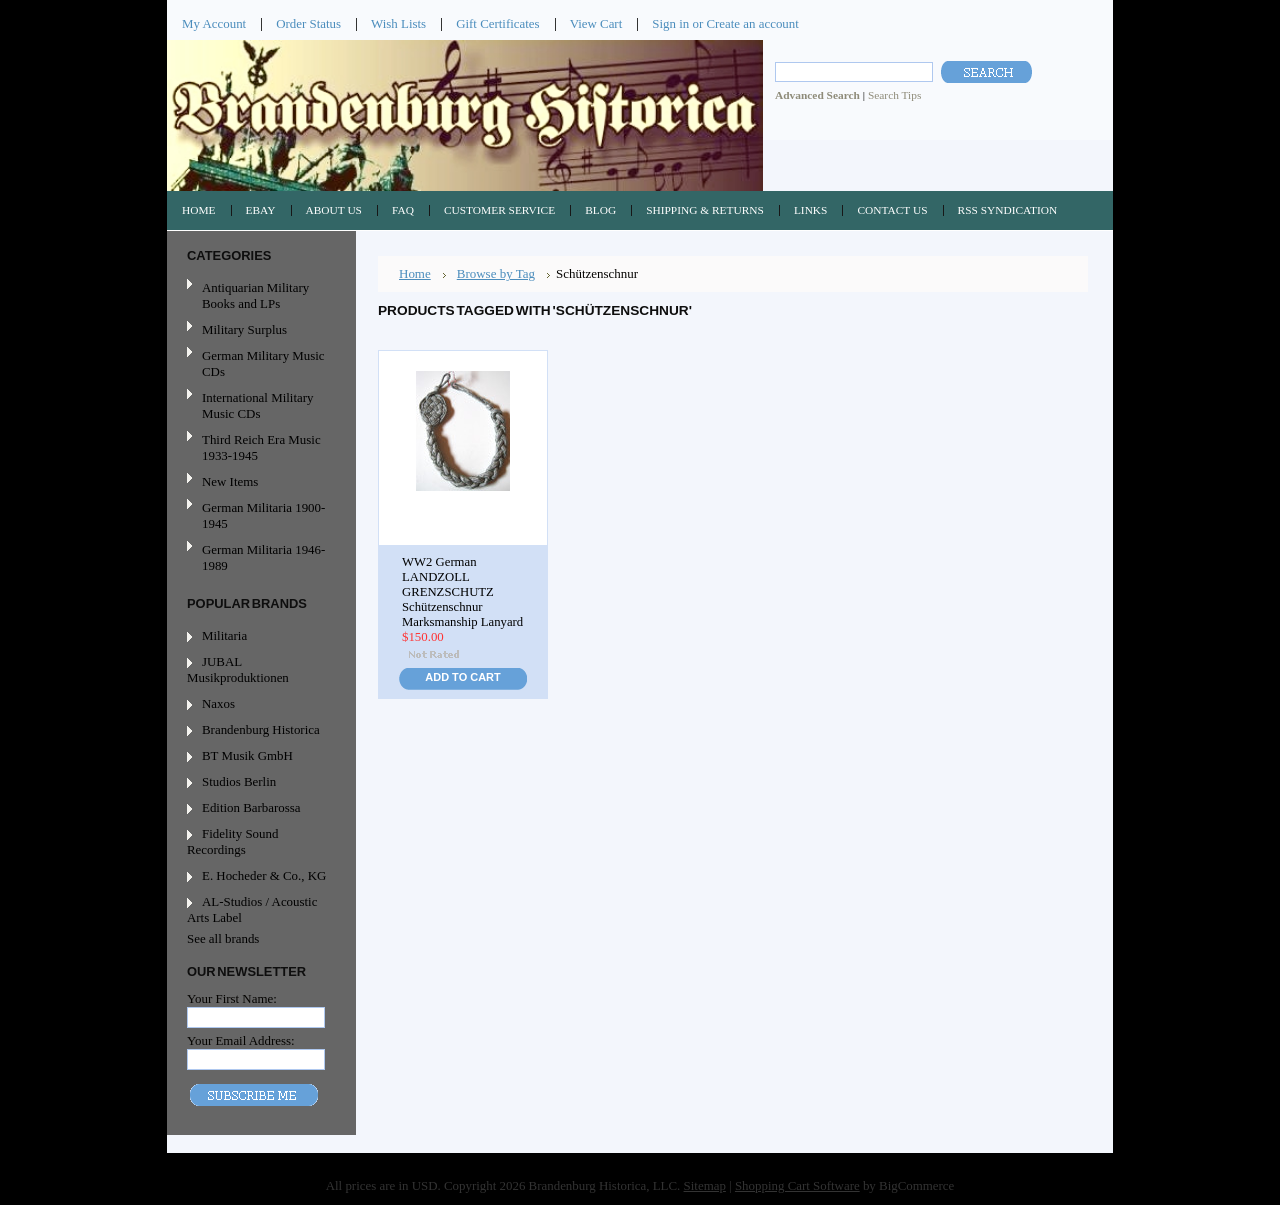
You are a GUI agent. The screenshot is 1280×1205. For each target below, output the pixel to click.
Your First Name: (232, 998)
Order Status (308, 23)
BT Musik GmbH (247, 755)
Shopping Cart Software (797, 1185)
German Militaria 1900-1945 (259, 515)
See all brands (223, 938)
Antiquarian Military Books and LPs (255, 295)
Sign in (670, 23)
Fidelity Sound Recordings (232, 841)
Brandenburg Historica (261, 729)
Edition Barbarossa (251, 807)
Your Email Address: (241, 1040)
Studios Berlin (239, 781)
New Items (230, 481)
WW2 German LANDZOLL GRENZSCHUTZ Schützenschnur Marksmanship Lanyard (462, 592)
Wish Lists (398, 23)
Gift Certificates (498, 23)
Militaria (224, 635)
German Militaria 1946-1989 (263, 557)
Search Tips (894, 95)
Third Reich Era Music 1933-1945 (261, 447)
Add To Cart (462, 677)
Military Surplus (244, 329)
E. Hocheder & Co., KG (264, 875)
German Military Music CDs (259, 363)
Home (415, 273)
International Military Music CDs (257, 405)
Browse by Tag (496, 273)
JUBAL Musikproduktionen (238, 669)
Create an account (752, 23)
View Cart (596, 23)
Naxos (218, 703)
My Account (214, 23)
